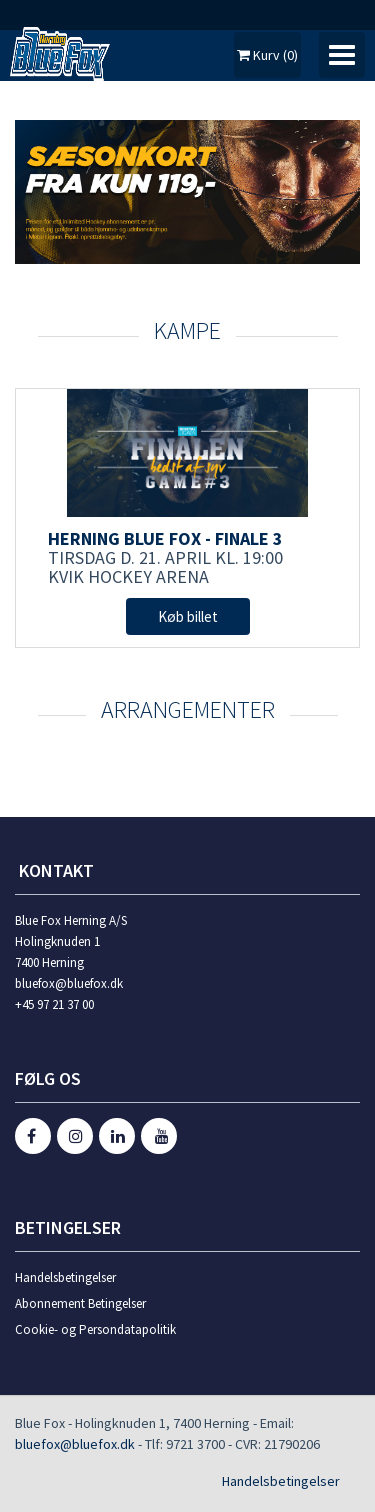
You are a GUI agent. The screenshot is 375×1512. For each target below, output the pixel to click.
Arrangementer (188, 709)
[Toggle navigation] (342, 55)
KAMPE (187, 330)
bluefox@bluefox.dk (75, 1444)
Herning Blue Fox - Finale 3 (165, 538)
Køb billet (188, 616)
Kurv (267, 55)
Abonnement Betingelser (80, 1303)
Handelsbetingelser (65, 1277)
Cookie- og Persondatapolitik (95, 1329)
